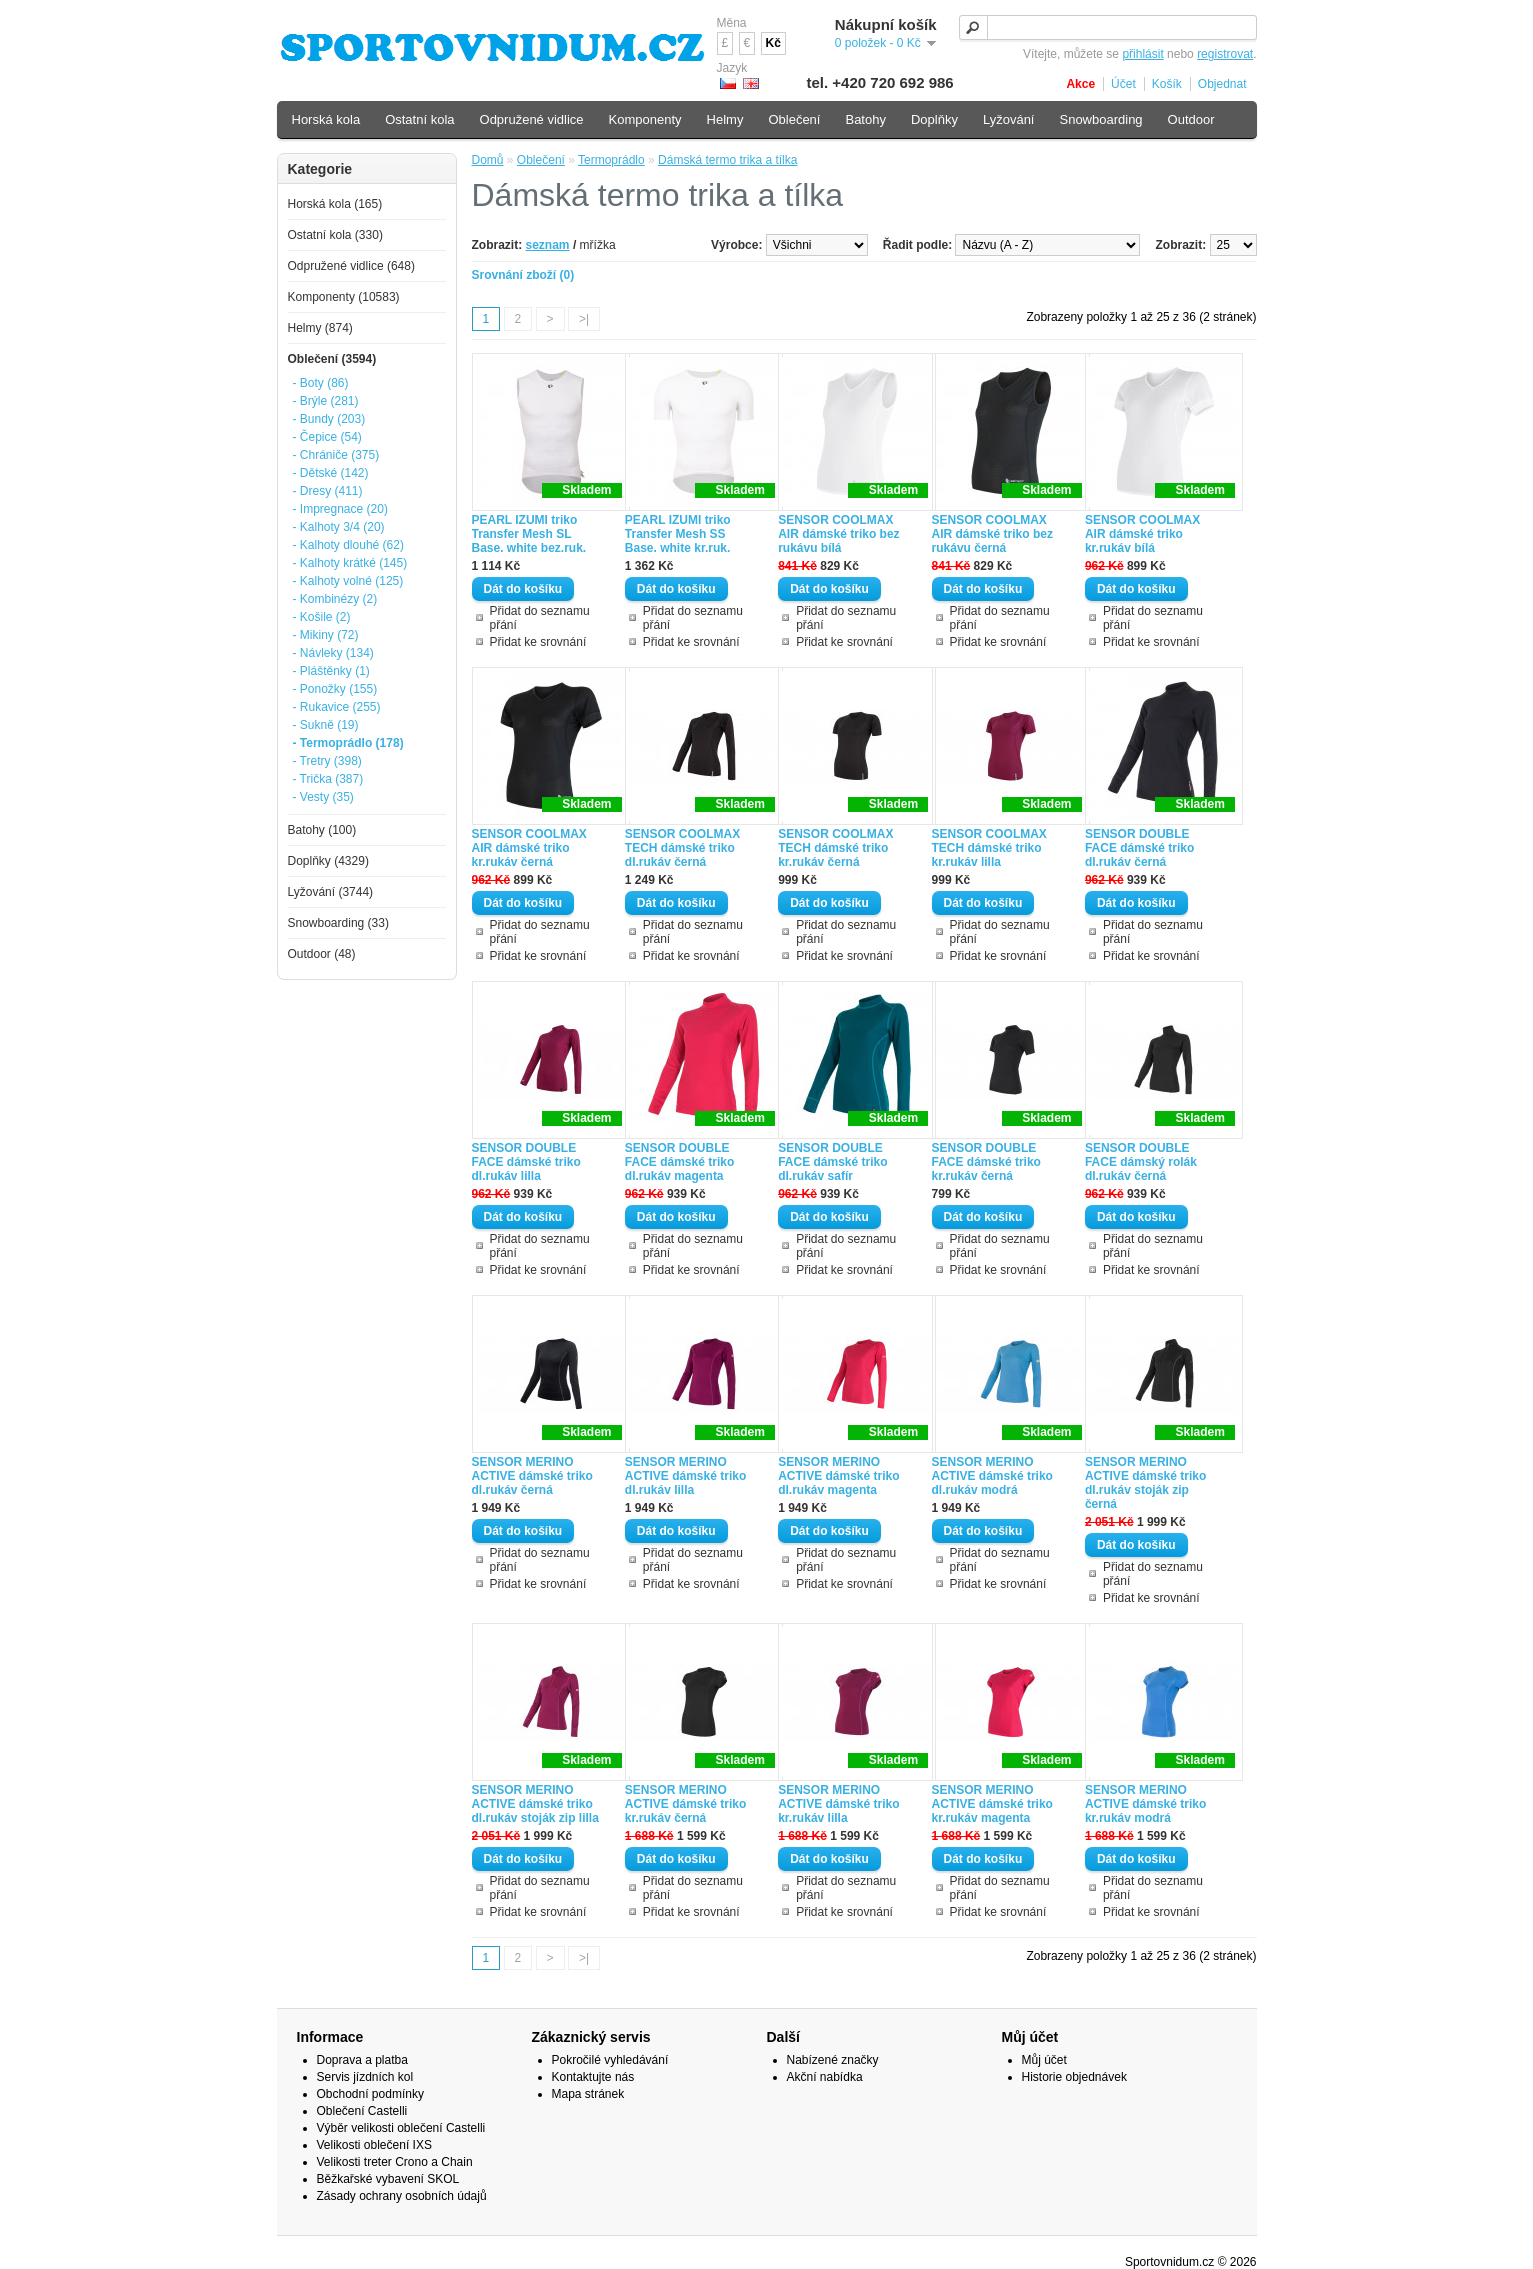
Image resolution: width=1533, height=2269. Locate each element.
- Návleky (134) (333, 653)
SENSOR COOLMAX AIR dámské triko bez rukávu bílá (838, 534)
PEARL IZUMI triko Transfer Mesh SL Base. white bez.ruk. (529, 534)
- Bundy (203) (329, 419)
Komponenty (645, 119)
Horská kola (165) (335, 204)
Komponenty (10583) (344, 297)
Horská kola (326, 119)
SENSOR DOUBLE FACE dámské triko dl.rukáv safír (832, 1162)
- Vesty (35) (323, 797)
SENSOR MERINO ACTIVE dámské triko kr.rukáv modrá (1145, 1804)
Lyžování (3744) (331, 892)
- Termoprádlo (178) (348, 743)
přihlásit (1142, 54)
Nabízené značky (833, 2060)
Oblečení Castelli (362, 2111)
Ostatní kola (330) (335, 235)
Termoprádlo (611, 160)
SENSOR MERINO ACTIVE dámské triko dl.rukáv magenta (838, 1476)
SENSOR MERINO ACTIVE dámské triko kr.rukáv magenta (992, 1804)
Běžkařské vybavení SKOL (388, 2179)
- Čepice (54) (327, 437)
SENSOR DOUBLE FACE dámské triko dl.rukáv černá (1139, 848)
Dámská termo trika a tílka (727, 160)
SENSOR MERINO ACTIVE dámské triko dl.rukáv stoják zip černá (1145, 1483)
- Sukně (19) (326, 725)
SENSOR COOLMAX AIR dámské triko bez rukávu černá (992, 534)
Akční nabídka (825, 2077)
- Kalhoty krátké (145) (350, 563)
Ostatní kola (419, 119)
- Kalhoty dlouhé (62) (348, 545)
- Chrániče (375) (336, 455)
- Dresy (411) (328, 491)
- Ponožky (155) (335, 689)
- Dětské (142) (331, 473)
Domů (488, 160)
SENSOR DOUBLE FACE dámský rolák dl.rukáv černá (1141, 1162)
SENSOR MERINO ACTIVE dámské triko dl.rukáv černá (532, 1476)
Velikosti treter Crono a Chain (395, 2162)
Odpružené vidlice (532, 119)
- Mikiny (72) (326, 635)
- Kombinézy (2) (335, 599)
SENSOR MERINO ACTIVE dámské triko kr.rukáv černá (685, 1804)
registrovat (1225, 54)
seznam (548, 245)
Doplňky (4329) (328, 861)
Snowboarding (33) (338, 923)
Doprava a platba (362, 2060)
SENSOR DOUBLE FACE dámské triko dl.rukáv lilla (526, 1162)
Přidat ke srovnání (538, 642)
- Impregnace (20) (340, 509)
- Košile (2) (322, 617)
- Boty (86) (321, 383)
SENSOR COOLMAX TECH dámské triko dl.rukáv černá (682, 848)
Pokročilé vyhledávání (610, 2060)
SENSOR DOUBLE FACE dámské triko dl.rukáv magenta (679, 1162)
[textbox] (1108, 27)
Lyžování (1009, 119)
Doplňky (934, 119)
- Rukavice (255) (337, 707)
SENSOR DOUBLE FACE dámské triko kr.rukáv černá (986, 1162)
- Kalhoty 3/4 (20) (339, 527)
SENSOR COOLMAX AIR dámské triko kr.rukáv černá (529, 848)
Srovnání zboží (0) (523, 275)
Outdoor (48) (322, 954)
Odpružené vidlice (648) (351, 266)
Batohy (865, 119)
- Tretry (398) (327, 761)
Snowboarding (1100, 119)
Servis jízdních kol (365, 2077)
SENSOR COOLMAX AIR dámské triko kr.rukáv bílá (1142, 534)
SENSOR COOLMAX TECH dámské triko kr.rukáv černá (835, 848)
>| (584, 319)
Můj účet (1044, 2060)
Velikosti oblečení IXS (374, 2145)
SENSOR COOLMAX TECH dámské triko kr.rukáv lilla (989, 848)
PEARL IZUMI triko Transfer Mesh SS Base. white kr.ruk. (678, 534)
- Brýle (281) (326, 401)
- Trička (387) (328, 779)
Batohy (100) (322, 830)
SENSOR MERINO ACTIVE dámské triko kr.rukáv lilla (838, 1804)
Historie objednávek (1074, 2077)
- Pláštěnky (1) (331, 671)
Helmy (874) (320, 328)
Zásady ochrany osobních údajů (402, 2196)
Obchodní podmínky (370, 2094)
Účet (1123, 84)
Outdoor (1191, 119)
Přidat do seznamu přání (540, 618)
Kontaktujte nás (593, 2077)
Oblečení (541, 160)
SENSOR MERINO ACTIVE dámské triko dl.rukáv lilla (685, 1476)
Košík (1167, 84)
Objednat (1222, 84)
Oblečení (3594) (332, 359)
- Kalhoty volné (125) (348, 581)
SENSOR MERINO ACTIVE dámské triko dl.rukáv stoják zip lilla (535, 1804)
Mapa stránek (588, 2094)
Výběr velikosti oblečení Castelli (401, 2128)
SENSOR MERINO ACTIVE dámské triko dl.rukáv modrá (992, 1476)
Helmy (725, 119)
